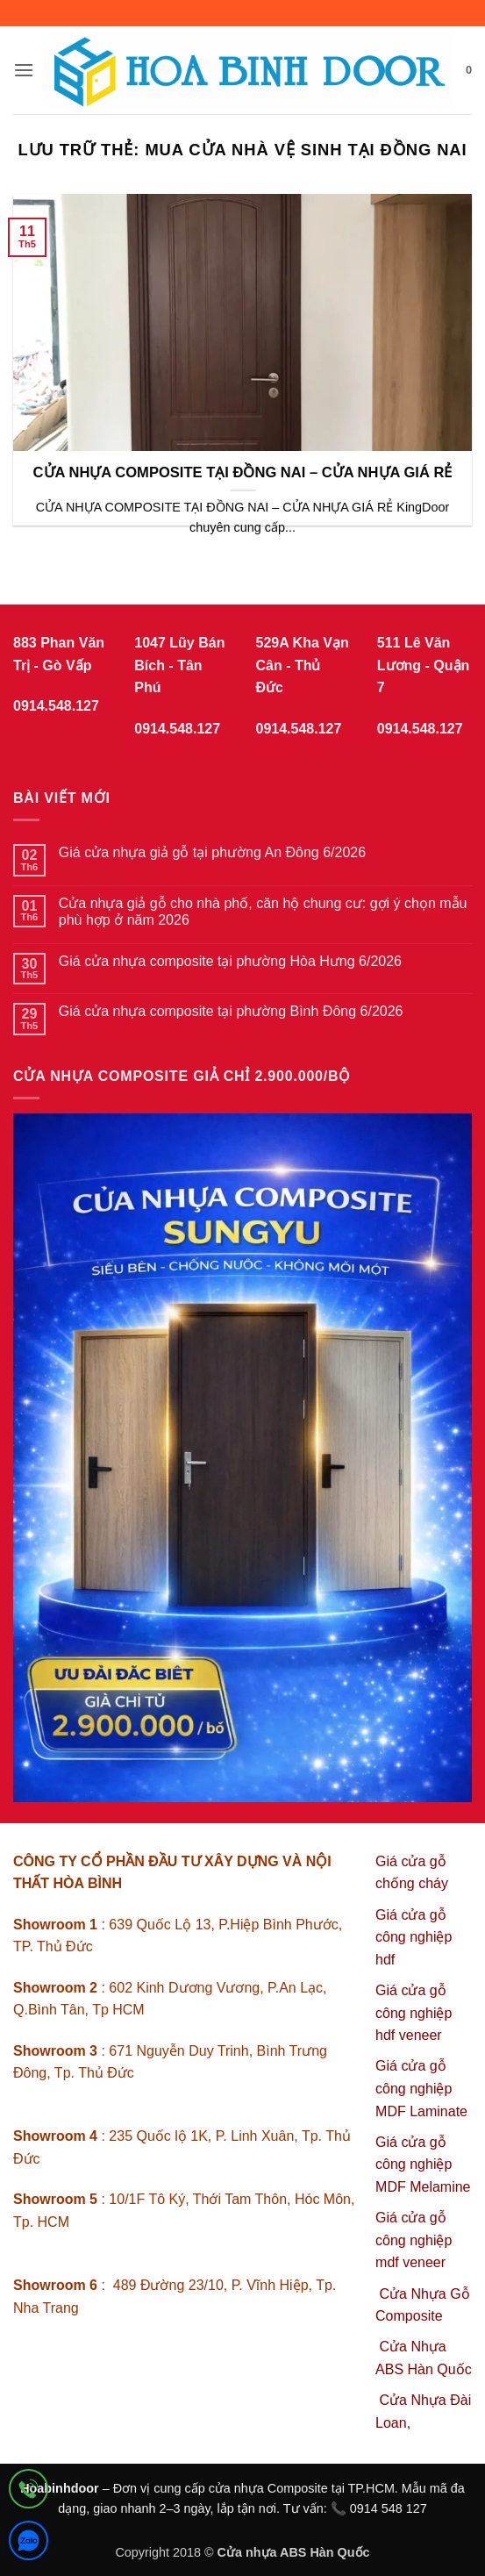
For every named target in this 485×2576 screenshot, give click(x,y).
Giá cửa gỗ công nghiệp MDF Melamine (422, 2164)
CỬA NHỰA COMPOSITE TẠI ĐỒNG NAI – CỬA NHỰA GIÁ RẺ (243, 472)
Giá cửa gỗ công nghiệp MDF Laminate (421, 2088)
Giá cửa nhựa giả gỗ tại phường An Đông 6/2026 (212, 852)
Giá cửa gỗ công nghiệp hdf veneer (413, 2013)
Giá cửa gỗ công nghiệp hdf (413, 1937)
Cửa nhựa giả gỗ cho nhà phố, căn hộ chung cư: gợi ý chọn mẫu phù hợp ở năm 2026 (263, 911)
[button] (23, 69)
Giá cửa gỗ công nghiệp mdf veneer (413, 2240)
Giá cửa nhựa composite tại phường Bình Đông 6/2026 (231, 1011)
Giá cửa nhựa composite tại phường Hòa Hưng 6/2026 (230, 961)
